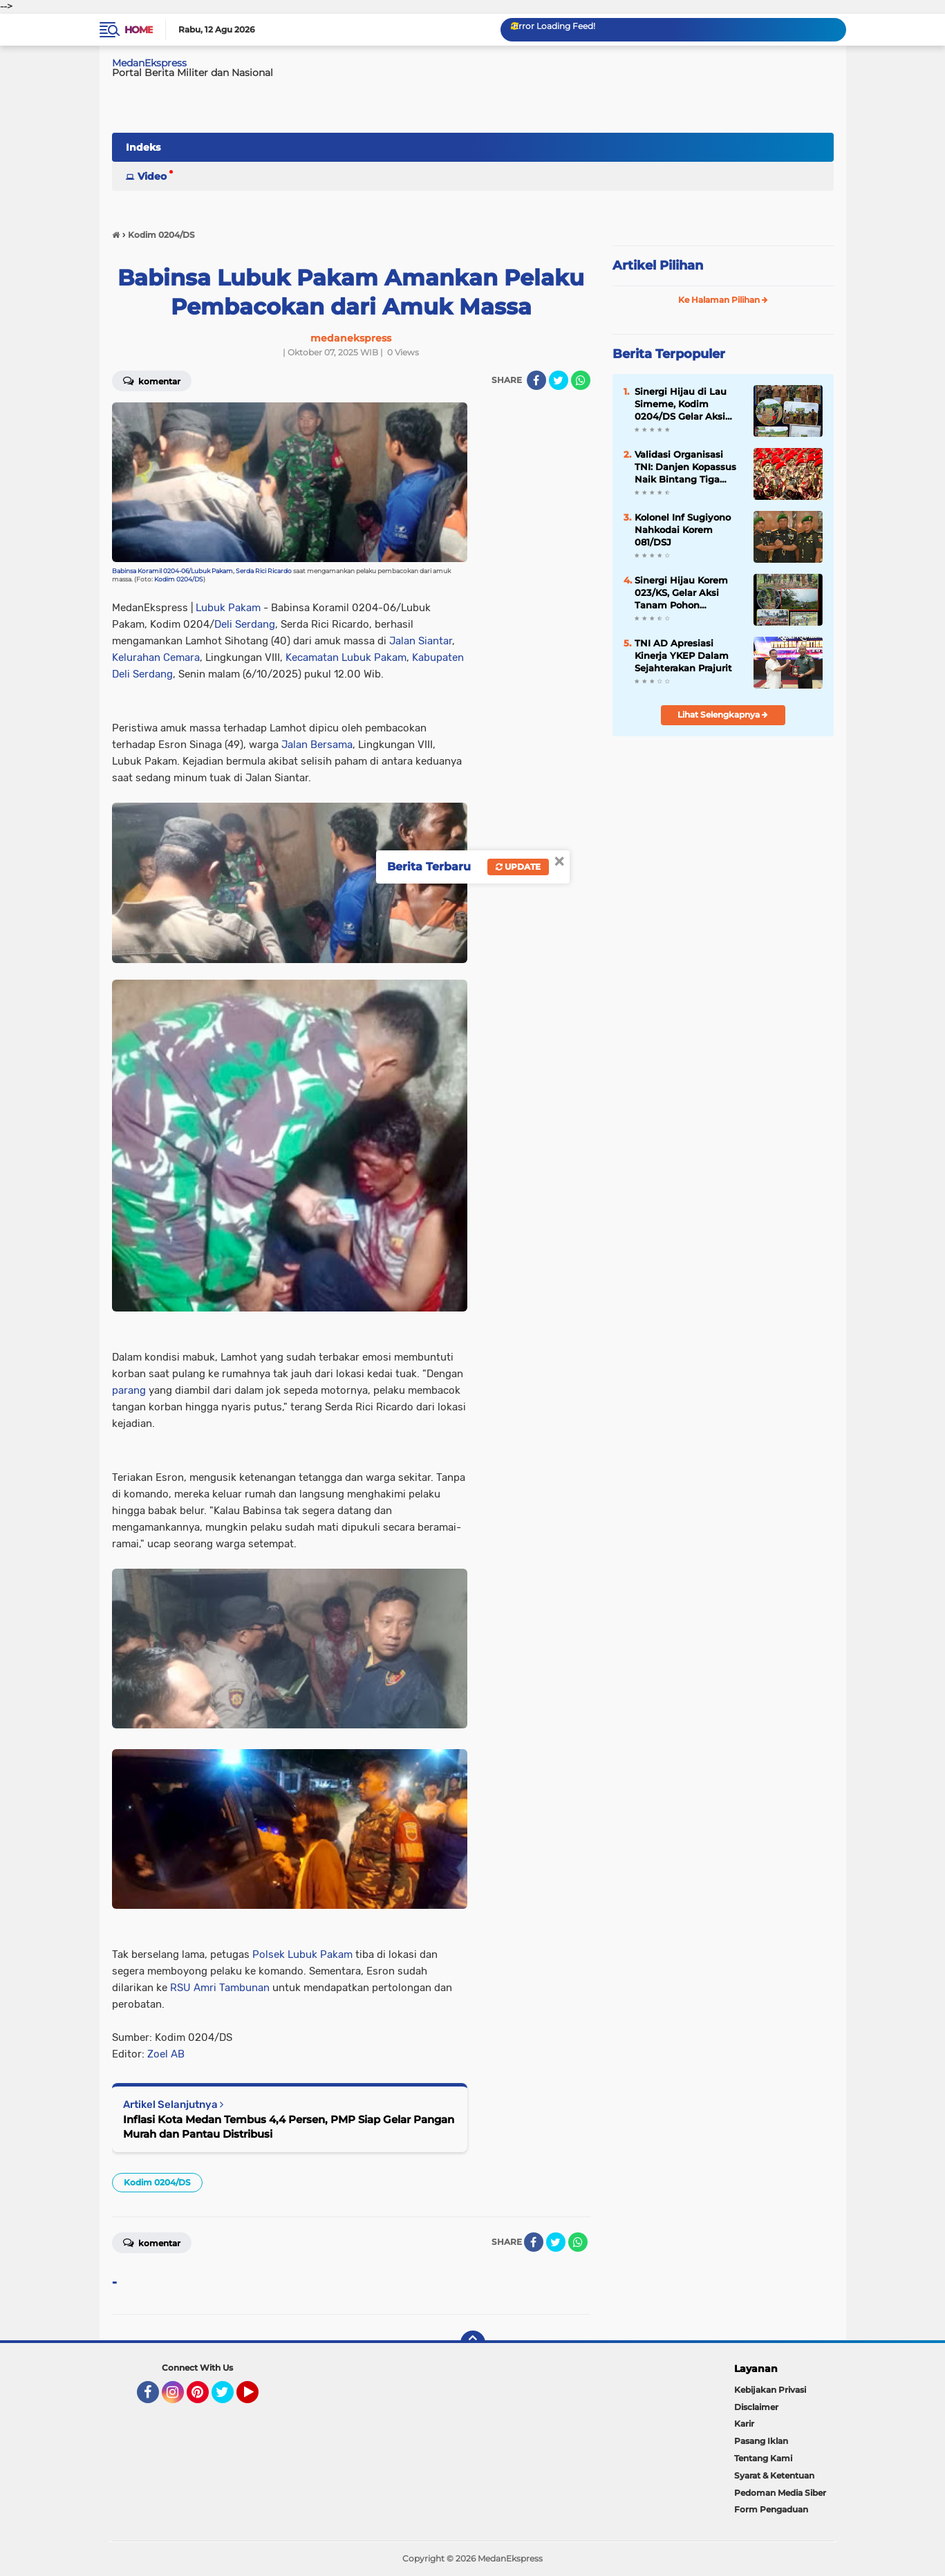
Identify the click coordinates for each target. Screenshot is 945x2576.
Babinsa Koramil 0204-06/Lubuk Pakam (172, 571)
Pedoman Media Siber (780, 2493)
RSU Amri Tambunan (220, 1987)
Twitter (229, 2398)
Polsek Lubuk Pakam (302, 1954)
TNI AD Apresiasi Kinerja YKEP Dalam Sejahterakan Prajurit (683, 655)
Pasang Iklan (761, 2441)
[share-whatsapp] (580, 380)
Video (152, 176)
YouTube (257, 2398)
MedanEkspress (149, 63)
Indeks (143, 147)
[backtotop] (472, 2343)
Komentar (151, 380)
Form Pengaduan (771, 2509)
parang (129, 1390)
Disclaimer (756, 2407)
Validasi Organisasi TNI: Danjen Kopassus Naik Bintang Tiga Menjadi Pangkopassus (688, 467)
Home (138, 30)
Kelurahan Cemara (156, 657)
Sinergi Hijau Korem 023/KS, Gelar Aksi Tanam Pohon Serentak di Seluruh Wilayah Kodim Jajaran (688, 593)
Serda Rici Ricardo (264, 571)
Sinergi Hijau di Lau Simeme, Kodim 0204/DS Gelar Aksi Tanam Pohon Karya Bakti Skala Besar (682, 404)
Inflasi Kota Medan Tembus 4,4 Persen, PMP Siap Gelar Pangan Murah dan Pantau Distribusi (288, 2126)
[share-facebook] (536, 380)
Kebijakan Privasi (770, 2389)
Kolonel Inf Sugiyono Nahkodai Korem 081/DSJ (683, 530)
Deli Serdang (244, 624)
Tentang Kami (763, 2458)
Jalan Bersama (317, 744)
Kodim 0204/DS (178, 579)
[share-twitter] (558, 380)
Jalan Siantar (420, 641)
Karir (744, 2423)
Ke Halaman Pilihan (723, 300)
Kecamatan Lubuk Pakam (346, 657)
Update (518, 866)
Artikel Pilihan (657, 265)
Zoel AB (166, 2054)
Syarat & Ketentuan (774, 2475)
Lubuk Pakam (228, 607)
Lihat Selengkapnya (722, 714)
